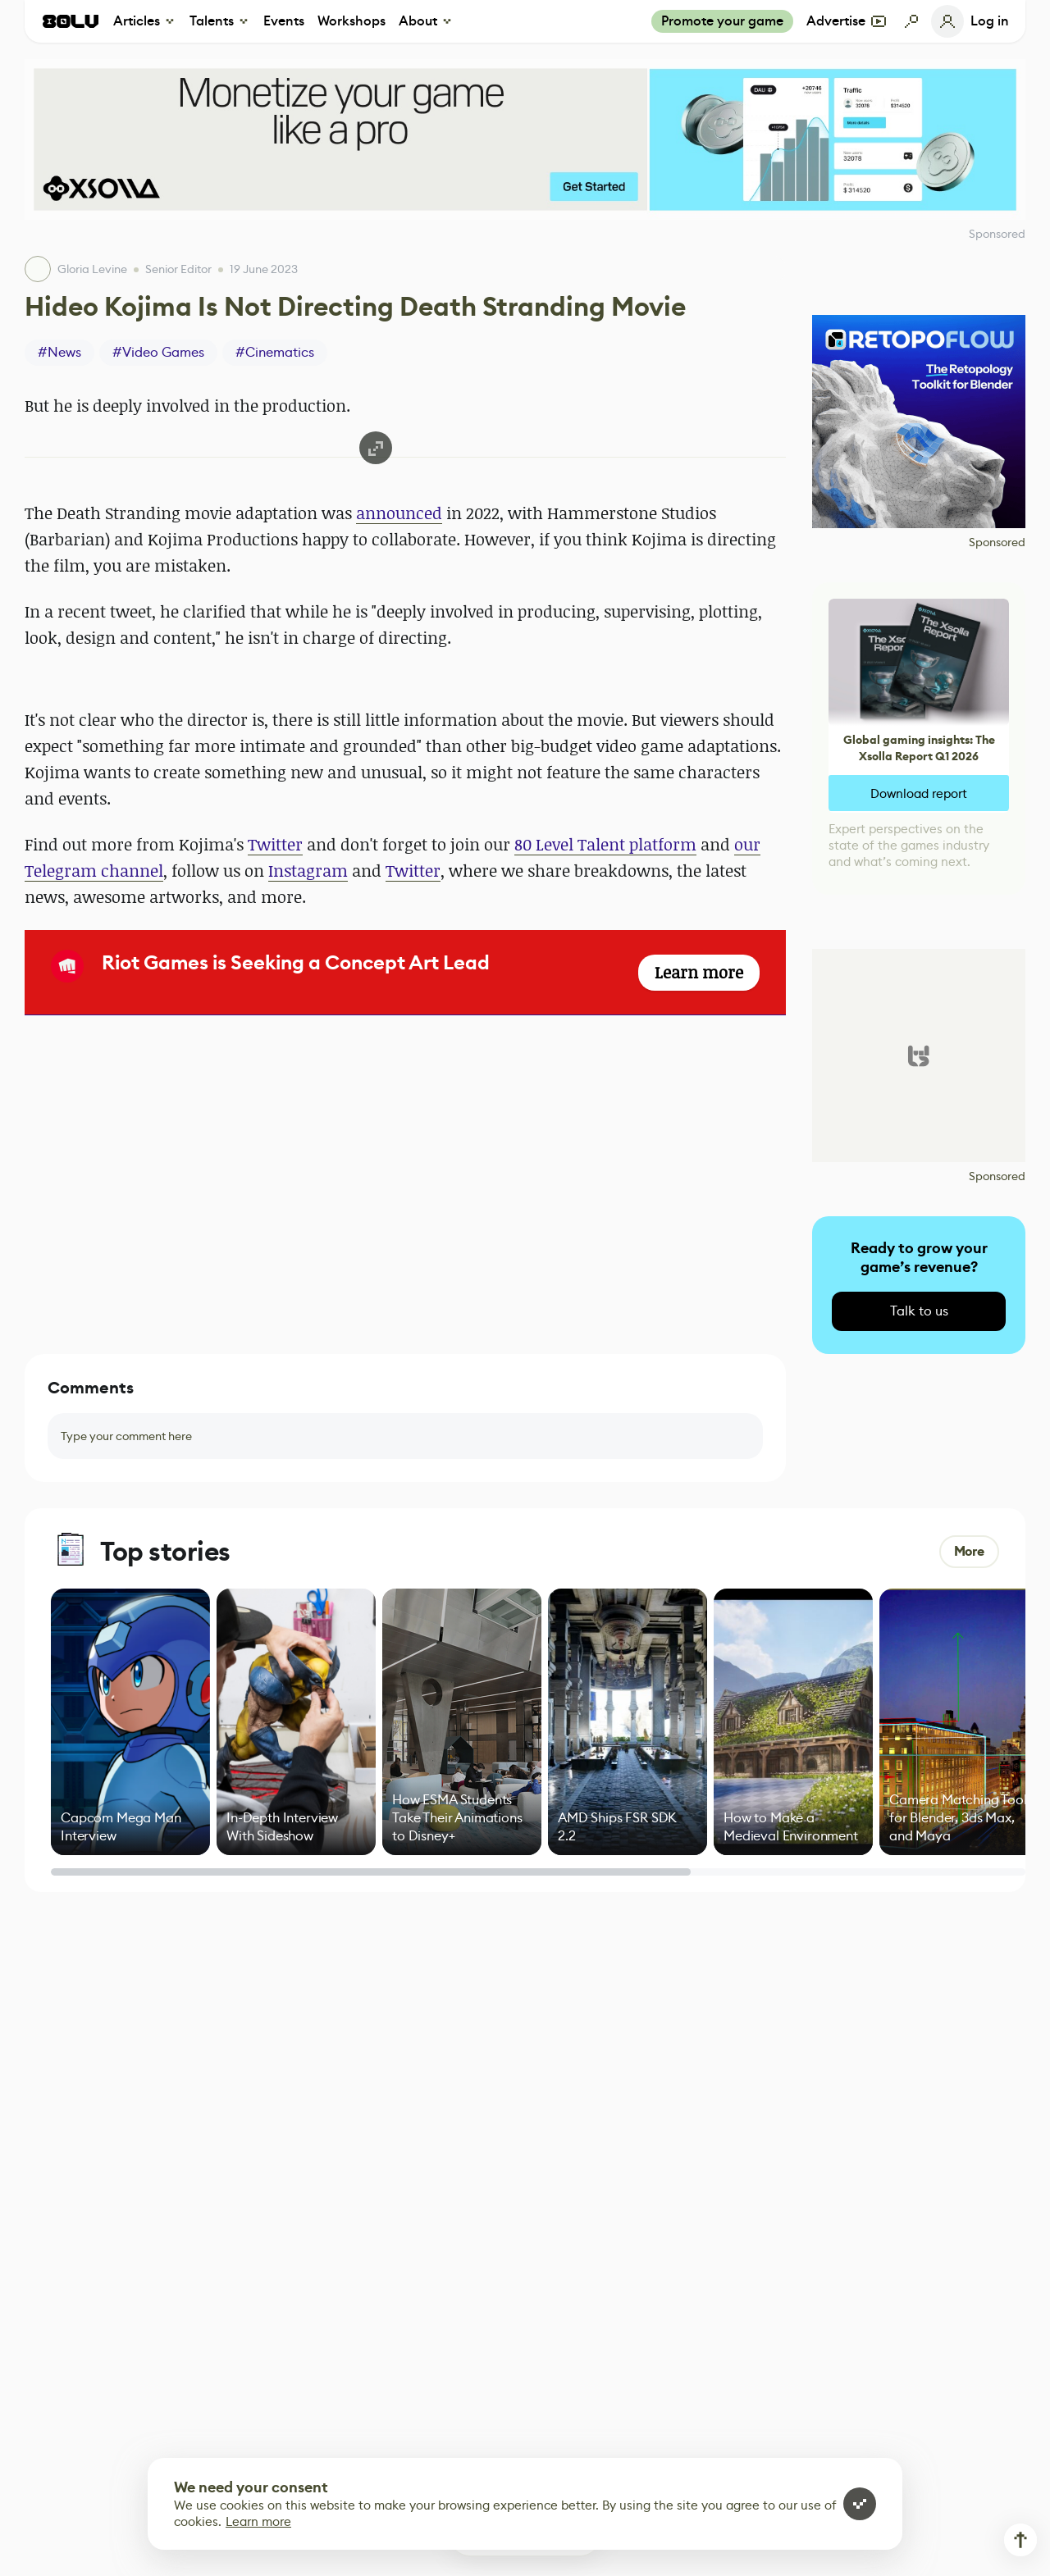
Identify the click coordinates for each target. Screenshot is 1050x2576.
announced (399, 513)
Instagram (308, 870)
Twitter (275, 844)
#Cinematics (274, 352)
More (969, 1551)
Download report (918, 793)
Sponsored (997, 542)
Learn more (258, 2521)
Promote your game (722, 21)
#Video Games (158, 352)
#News (59, 352)
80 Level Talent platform (605, 844)
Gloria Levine (92, 269)
